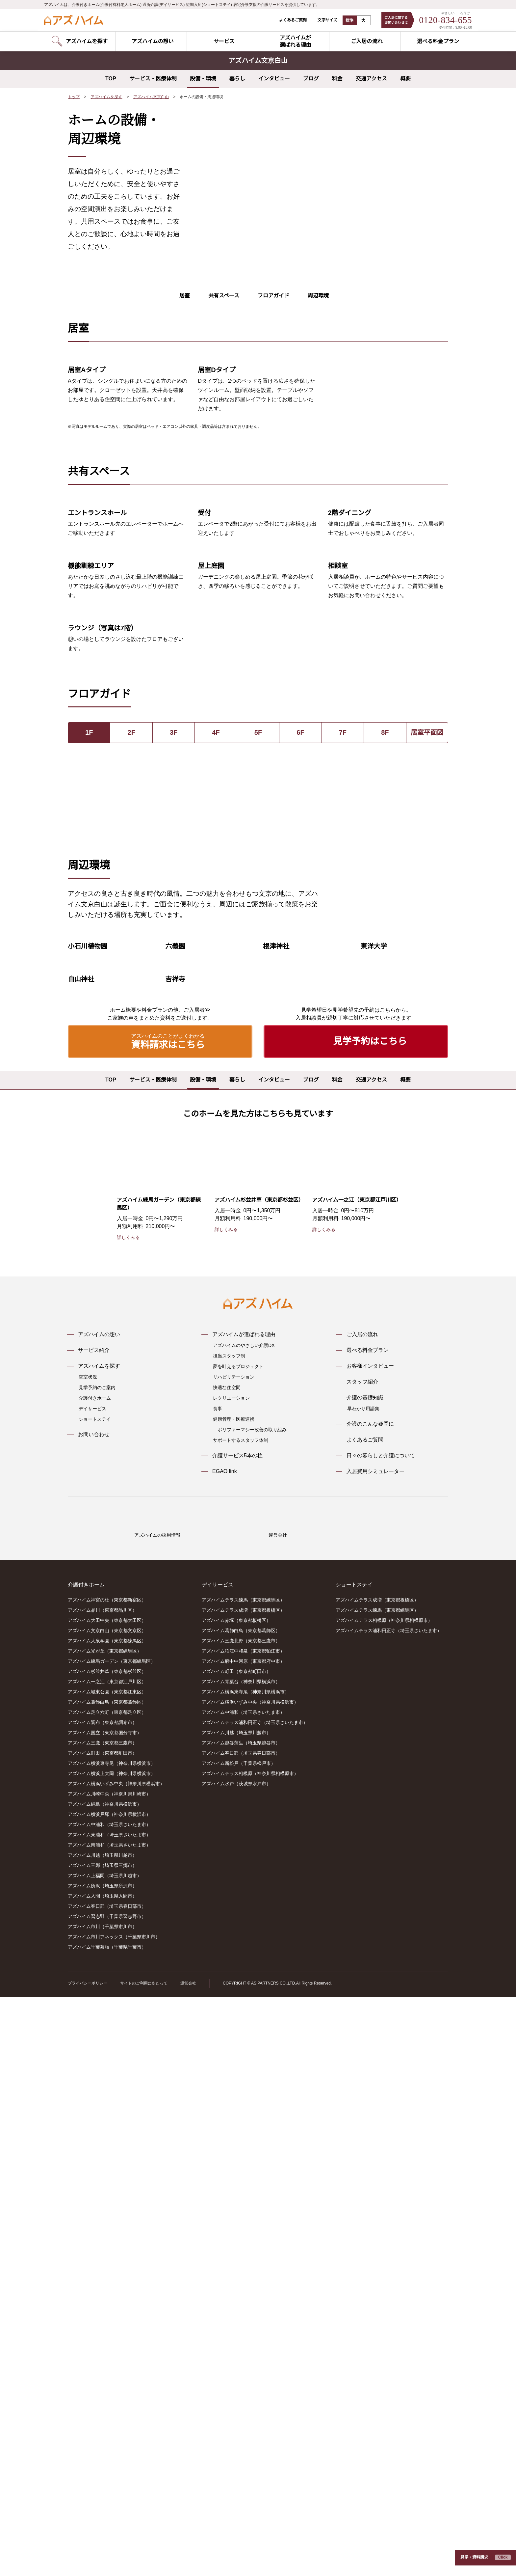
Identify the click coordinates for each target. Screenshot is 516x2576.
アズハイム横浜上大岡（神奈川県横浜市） (111, 2352)
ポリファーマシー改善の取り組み (252, 1983)
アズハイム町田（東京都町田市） (102, 2332)
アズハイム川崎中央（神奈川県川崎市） (109, 2373)
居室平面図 (427, 1033)
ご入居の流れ (362, 1888)
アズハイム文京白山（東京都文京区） (107, 2209)
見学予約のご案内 (97, 1941)
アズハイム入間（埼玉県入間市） (102, 2475)
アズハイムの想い (99, 1888)
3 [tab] (319, 290)
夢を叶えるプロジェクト (238, 1920)
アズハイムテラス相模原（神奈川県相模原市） (250, 2352)
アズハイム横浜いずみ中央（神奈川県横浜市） (116, 2363)
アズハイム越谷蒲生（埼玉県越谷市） (241, 2322)
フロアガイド (273, 319)
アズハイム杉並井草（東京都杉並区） (107, 2250)
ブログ (311, 79)
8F (385, 1033)
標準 (345, 20)
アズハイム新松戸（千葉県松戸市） (238, 2342)
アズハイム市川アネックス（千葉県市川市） (114, 2516)
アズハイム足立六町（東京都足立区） (107, 2291)
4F (216, 1033)
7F (343, 1033)
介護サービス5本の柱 (237, 2009)
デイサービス (92, 1962)
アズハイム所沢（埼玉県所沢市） (102, 2465)
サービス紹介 (94, 1904)
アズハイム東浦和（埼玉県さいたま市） (109, 2414)
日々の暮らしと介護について (381, 2009)
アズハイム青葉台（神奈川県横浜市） (241, 2261)
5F (258, 1033)
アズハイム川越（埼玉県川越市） (102, 2434)
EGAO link (224, 2025)
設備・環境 (203, 79)
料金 (337, 79)
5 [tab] (334, 290)
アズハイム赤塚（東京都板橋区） (236, 2199)
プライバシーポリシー (87, 2562)
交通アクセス (371, 79)
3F (174, 1033)
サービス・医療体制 (153, 79)
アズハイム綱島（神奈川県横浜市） (105, 2383)
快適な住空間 (227, 1941)
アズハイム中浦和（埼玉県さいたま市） (109, 2403)
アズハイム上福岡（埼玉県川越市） (105, 2455)
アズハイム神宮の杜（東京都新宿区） (107, 2179)
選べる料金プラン (368, 1904)
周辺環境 (318, 319)
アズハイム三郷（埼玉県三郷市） (102, 2444)
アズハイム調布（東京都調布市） (102, 2301)
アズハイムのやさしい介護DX (243, 1899)
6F (300, 1033)
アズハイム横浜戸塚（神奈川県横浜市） (109, 2393)
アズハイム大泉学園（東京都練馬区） (107, 2220)
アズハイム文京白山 (151, 97)
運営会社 (188, 2562)
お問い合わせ (94, 1988)
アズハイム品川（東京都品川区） (102, 2189)
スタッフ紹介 (362, 1935)
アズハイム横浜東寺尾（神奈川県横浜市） (111, 2342)
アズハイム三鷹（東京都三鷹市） (102, 2322)
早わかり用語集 (363, 1962)
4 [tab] (326, 290)
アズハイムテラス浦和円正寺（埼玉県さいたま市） (255, 2301)
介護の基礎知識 (365, 1951)
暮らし (237, 79)
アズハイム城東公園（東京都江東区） (107, 2271)
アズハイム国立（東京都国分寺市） (105, 2312)
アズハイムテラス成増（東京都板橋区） (243, 2189)
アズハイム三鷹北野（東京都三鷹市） (241, 2220)
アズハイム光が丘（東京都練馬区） (105, 2230)
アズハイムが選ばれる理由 (243, 1888)
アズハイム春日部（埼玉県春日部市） (107, 2485)
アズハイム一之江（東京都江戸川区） (107, 2261)
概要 (405, 79)
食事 (217, 1962)
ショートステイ (95, 1972)
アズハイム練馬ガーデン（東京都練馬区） (111, 2240)
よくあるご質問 (288, 20)
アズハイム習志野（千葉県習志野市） (107, 2495)
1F (89, 1033)
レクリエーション (231, 1951)
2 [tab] (311, 290)
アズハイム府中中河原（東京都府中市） (243, 2240)
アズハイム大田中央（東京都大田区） (107, 2199)
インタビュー (274, 79)
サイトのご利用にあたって (143, 2562)
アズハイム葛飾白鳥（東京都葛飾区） (107, 2281)
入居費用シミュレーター (375, 2025)
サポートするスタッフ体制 (240, 1993)
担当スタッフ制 (229, 1909)
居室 (184, 319)
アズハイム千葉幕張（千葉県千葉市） (107, 2526)
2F (131, 1033)
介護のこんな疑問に (370, 1978)
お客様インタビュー (370, 1920)
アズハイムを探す (106, 97)
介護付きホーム (95, 1951)
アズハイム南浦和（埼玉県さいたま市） (109, 2424)
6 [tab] (342, 290)
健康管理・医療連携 (233, 1972)
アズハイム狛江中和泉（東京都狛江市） (243, 2230)
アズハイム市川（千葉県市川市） (102, 2506)
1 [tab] (304, 290)
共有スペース (223, 319)
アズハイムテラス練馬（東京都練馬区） (243, 2179)
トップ (74, 97)
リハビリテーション (233, 1930)
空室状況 (88, 1930)
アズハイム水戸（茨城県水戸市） (236, 2363)
